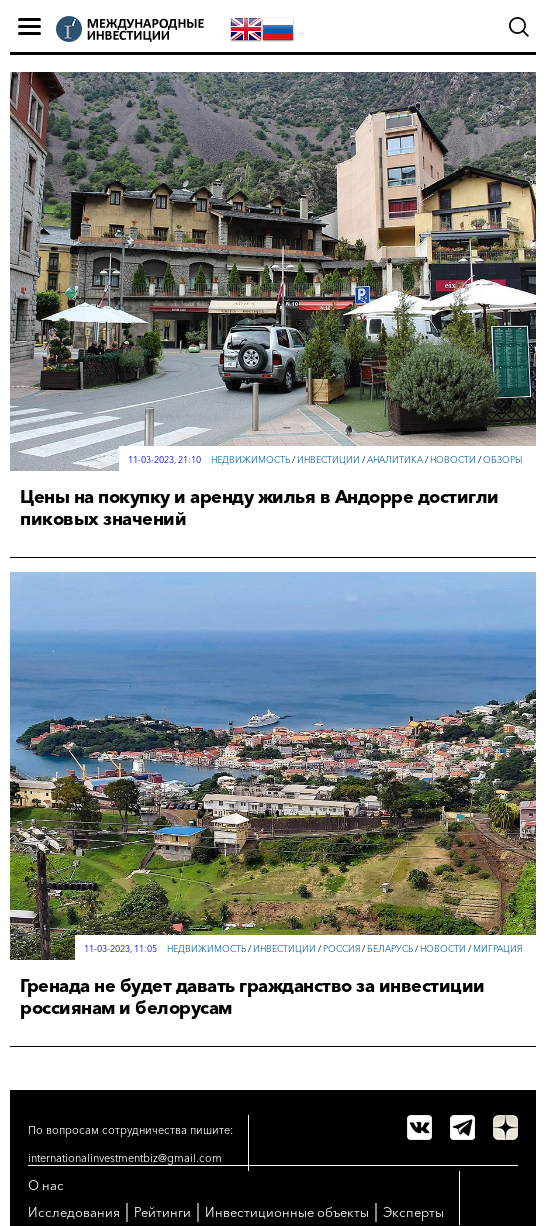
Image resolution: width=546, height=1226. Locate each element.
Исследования (74, 1212)
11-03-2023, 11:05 (120, 948)
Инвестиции (328, 459)
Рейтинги (162, 1212)
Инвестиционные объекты (287, 1212)
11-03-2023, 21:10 (164, 459)
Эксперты (413, 1212)
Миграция (497, 948)
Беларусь (390, 948)
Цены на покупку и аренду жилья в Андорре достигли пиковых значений (259, 508)
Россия (341, 948)
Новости (453, 459)
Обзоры (502, 459)
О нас (46, 1185)
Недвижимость (250, 459)
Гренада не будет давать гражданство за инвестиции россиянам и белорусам (252, 997)
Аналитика (395, 459)
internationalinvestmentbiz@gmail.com (125, 1158)
